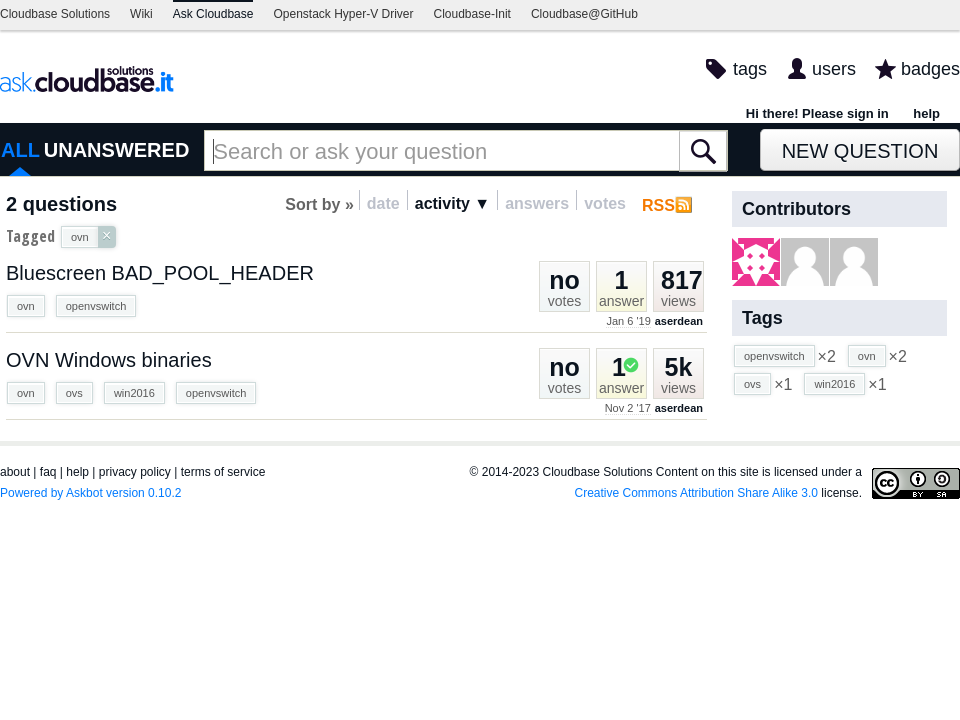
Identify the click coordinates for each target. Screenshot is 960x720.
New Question (860, 151)
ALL (20, 150)
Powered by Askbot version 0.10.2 (90, 493)
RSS (658, 205)
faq (48, 472)
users (834, 69)
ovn (26, 306)
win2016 (134, 393)
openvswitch (96, 306)
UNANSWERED (117, 150)
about (15, 472)
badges (930, 69)
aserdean (679, 321)
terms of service (223, 472)
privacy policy (135, 472)
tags (750, 69)
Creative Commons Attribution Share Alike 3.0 (696, 493)
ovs (74, 393)
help (926, 113)
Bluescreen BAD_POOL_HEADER (160, 273)
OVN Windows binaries (109, 360)
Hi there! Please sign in (817, 113)
